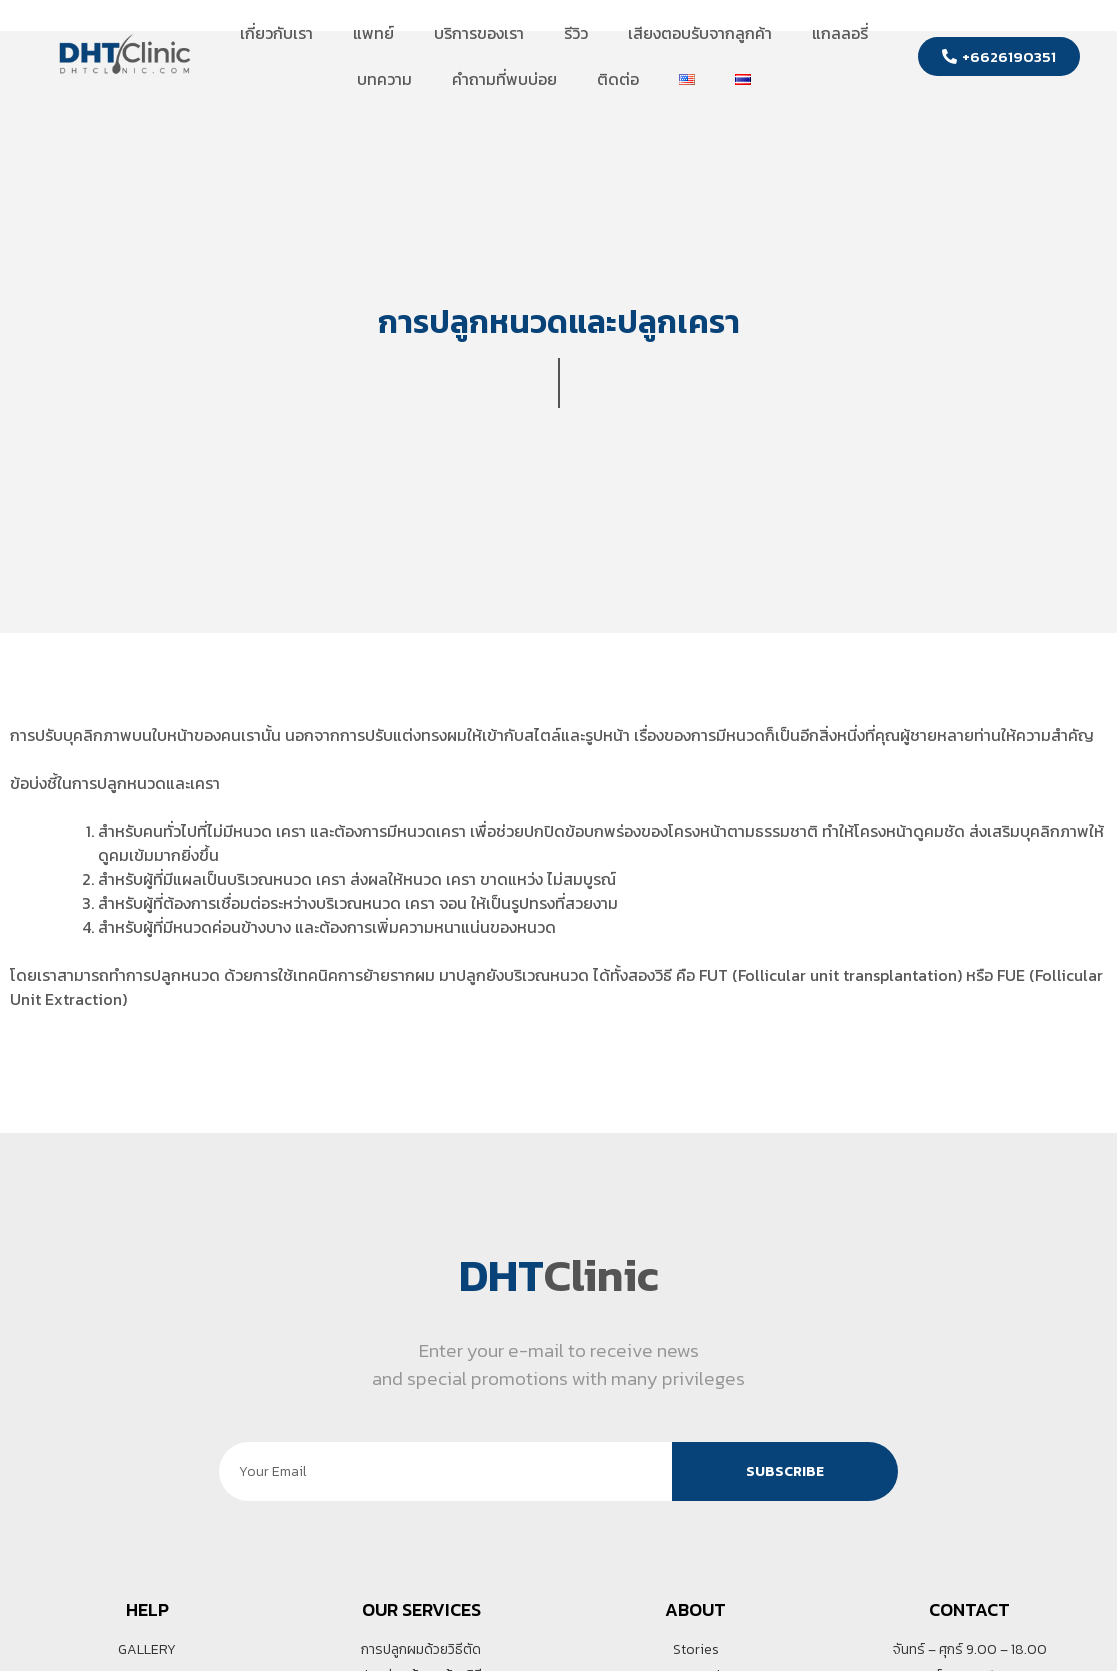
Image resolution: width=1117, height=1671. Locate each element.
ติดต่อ (618, 79)
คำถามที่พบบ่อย (504, 79)
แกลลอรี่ (840, 33)
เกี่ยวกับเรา (276, 33)
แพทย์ (373, 33)
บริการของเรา (479, 33)
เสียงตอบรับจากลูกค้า (700, 33)
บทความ (384, 79)
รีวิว (576, 33)
